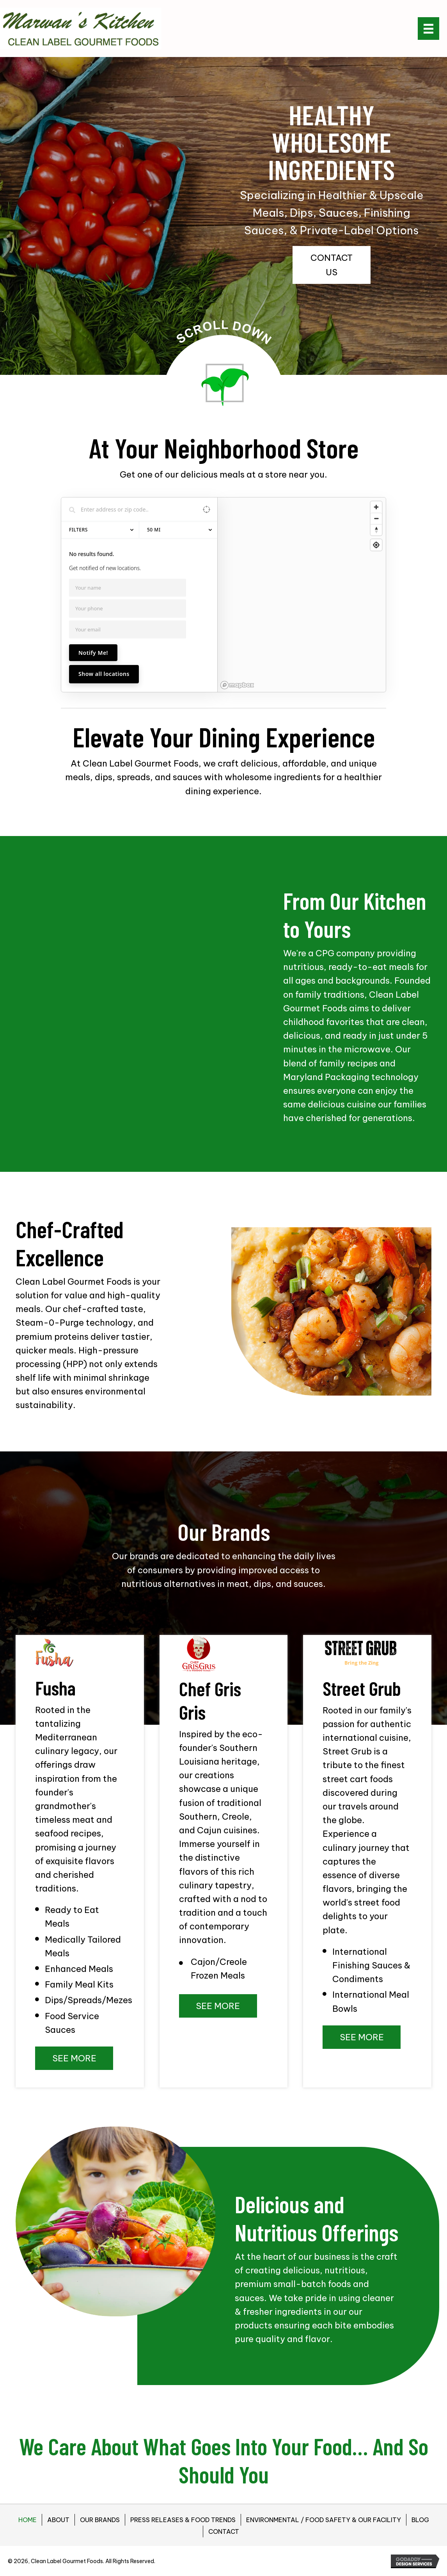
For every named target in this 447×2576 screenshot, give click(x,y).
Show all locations (103, 673)
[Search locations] (133, 509)
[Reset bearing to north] (376, 529)
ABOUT (58, 2520)
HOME (27, 2520)
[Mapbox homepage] (237, 685)
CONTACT (223, 2531)
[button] (332, 265)
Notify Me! (93, 652)
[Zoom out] (376, 518)
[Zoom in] (376, 507)
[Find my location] (376, 545)
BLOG (420, 2520)
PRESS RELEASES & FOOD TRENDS (183, 2520)
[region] (302, 594)
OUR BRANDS (100, 2520)
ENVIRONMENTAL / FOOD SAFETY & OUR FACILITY (323, 2520)
